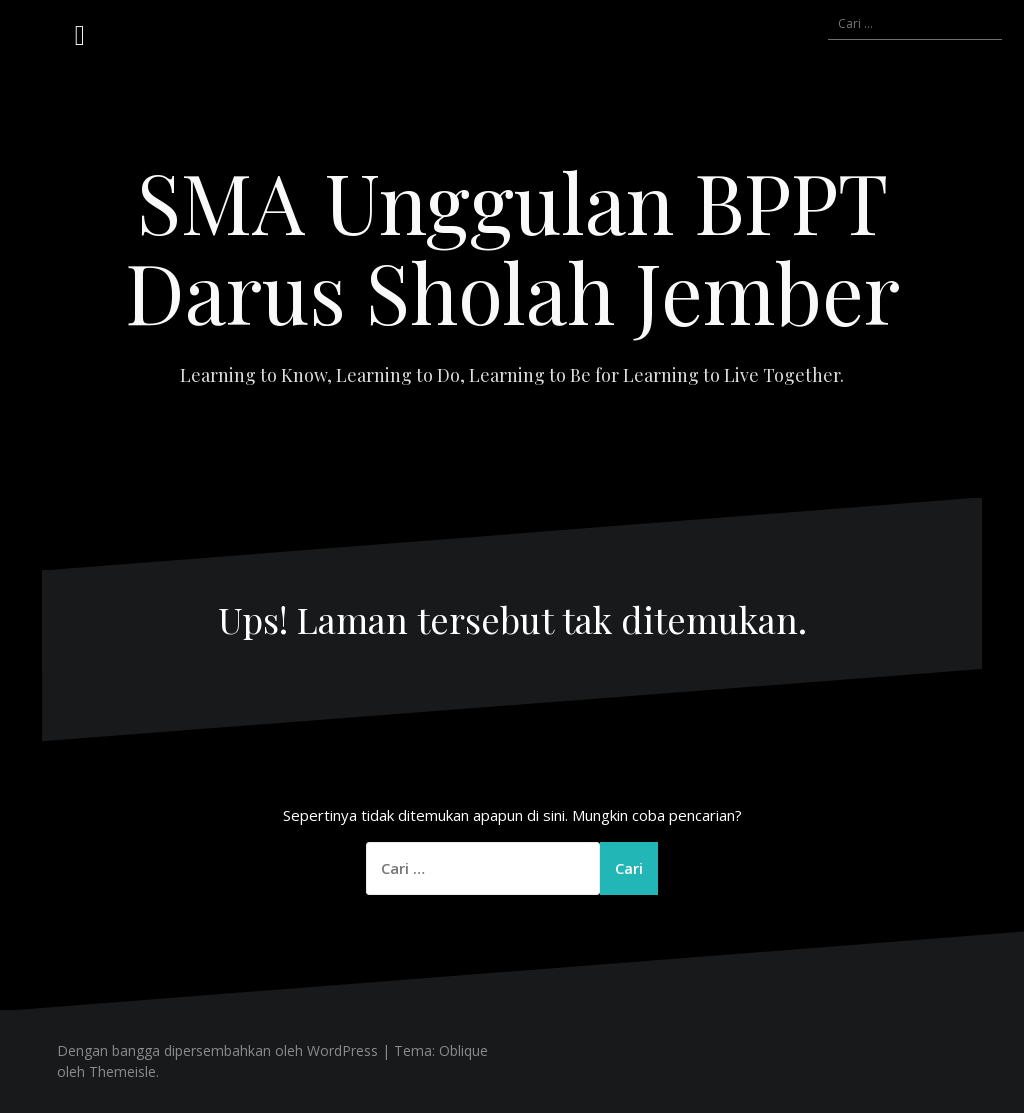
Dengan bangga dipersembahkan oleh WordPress (217, 1050)
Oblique (463, 1050)
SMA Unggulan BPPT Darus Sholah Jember (512, 246)
